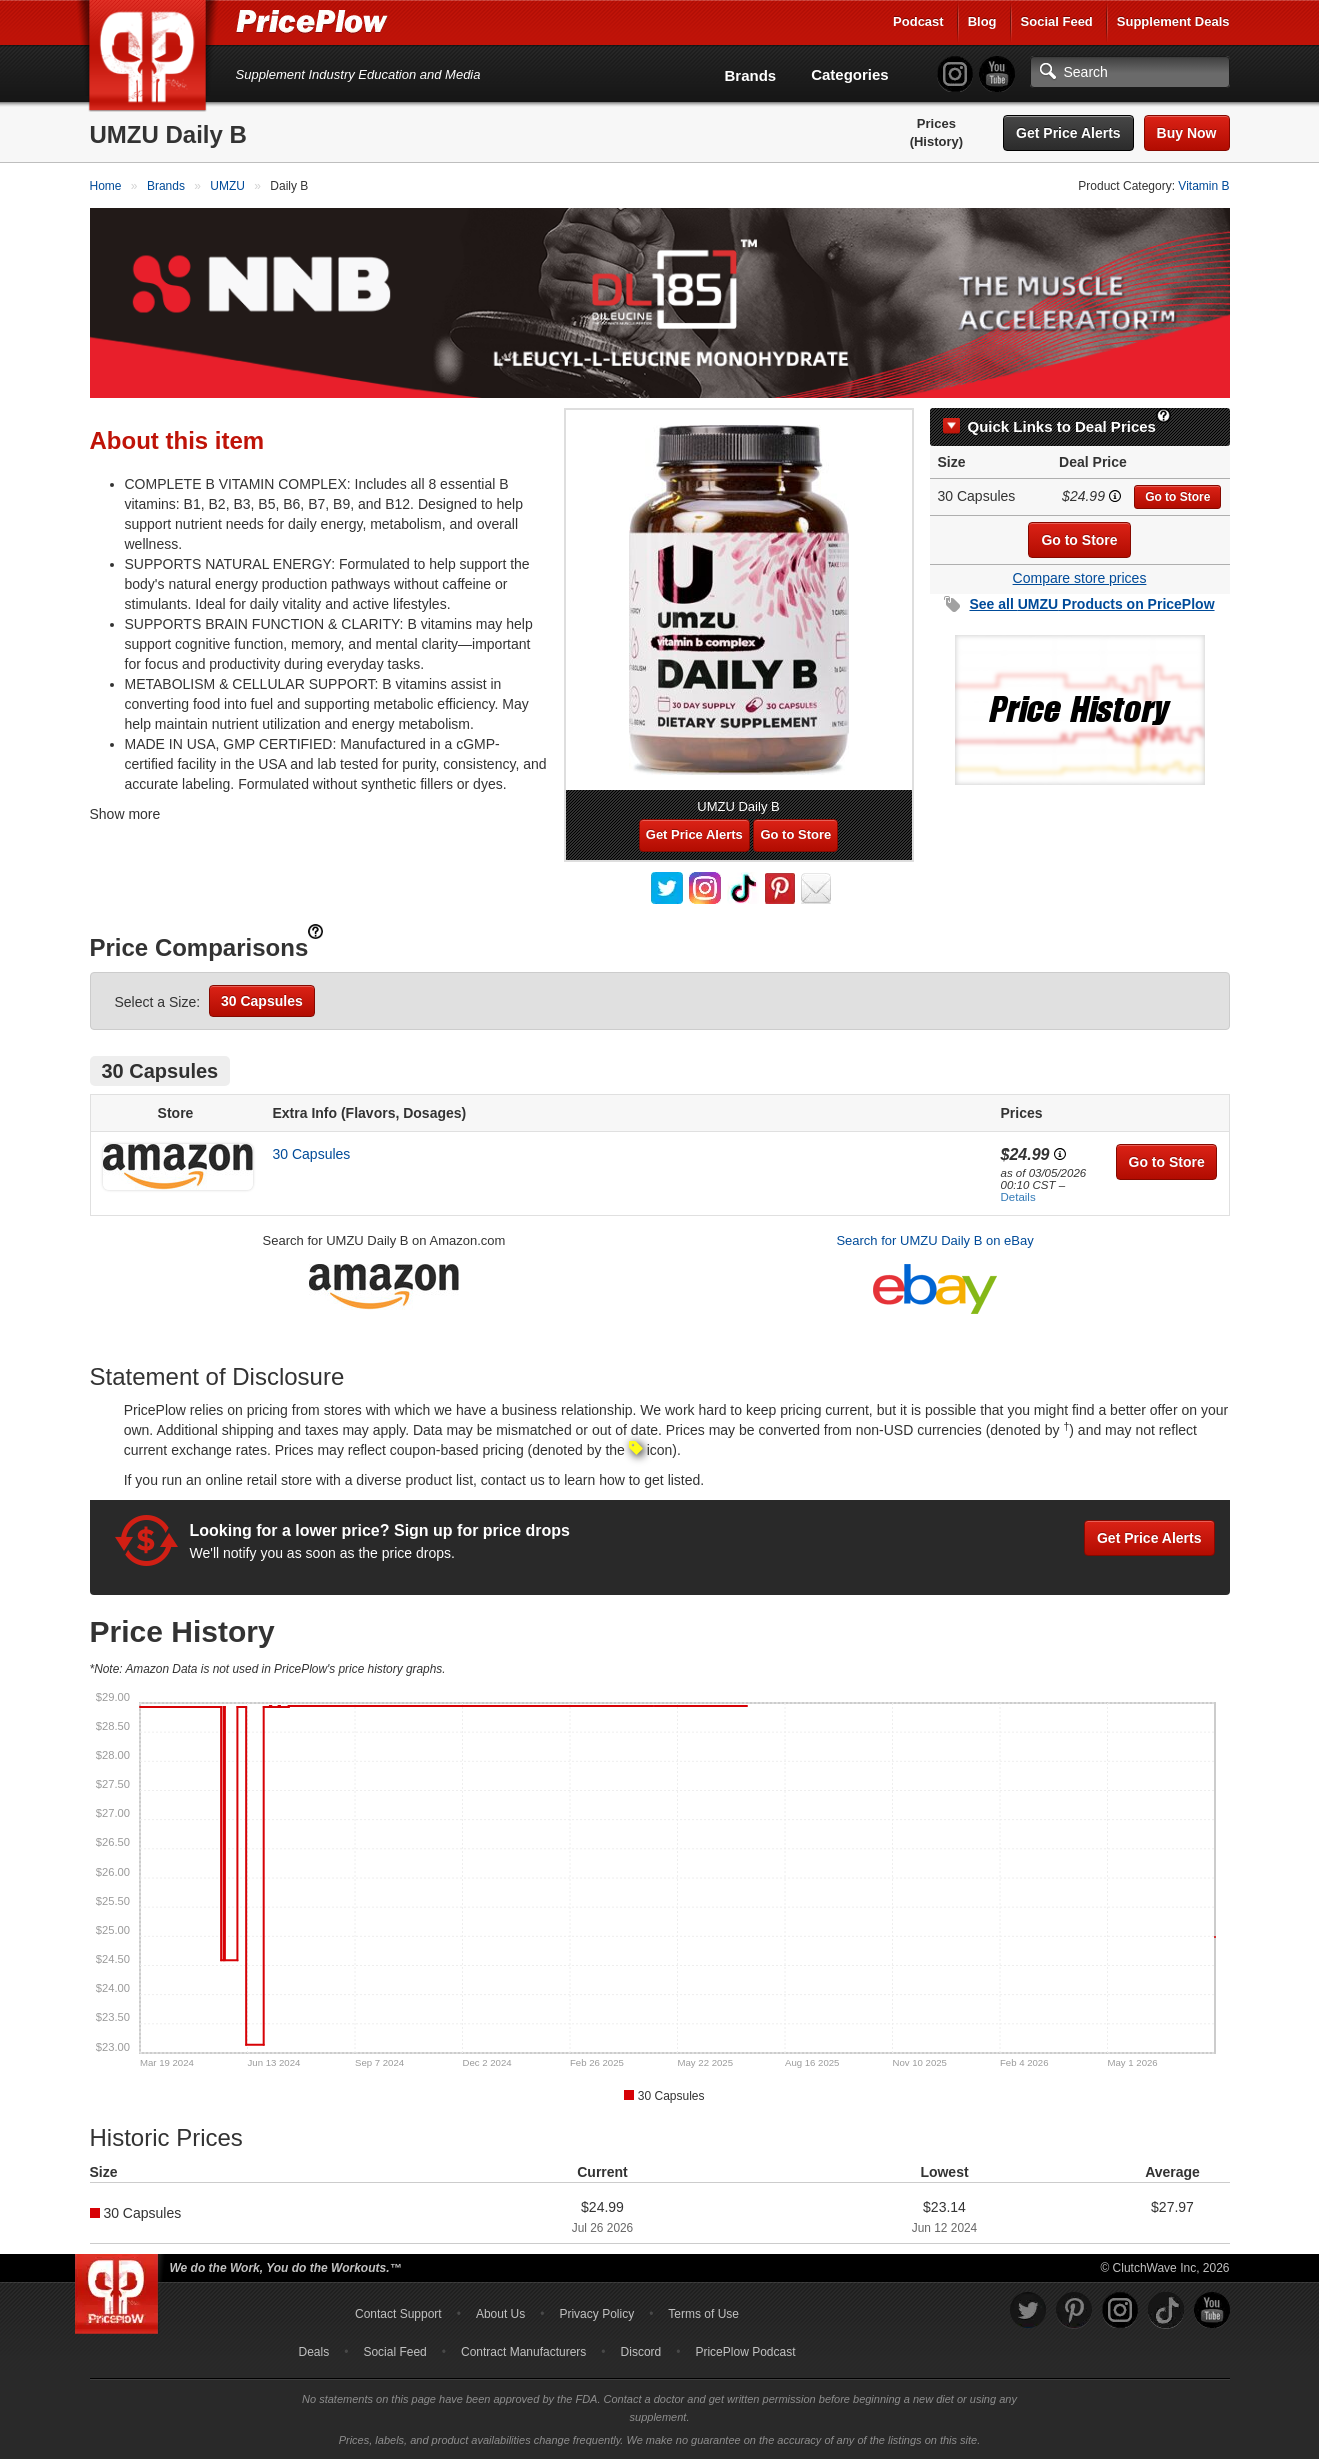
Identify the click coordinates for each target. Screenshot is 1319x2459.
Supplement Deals (1173, 21)
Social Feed (1057, 21)
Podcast (918, 21)
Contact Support (398, 2314)
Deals (314, 2352)
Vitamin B (1203, 186)
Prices (936, 123)
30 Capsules (262, 1001)
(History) (936, 141)
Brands (751, 75)
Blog (982, 21)
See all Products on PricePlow (1091, 604)
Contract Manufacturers (523, 2352)
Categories (850, 74)
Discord (641, 2352)
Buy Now (1187, 133)
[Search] (1130, 72)
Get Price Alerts (1068, 133)
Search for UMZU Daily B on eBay (934, 1240)
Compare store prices (1080, 578)
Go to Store (1177, 497)
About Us (500, 2314)
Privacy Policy (596, 2314)
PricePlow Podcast (745, 2352)
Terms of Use (703, 2314)
